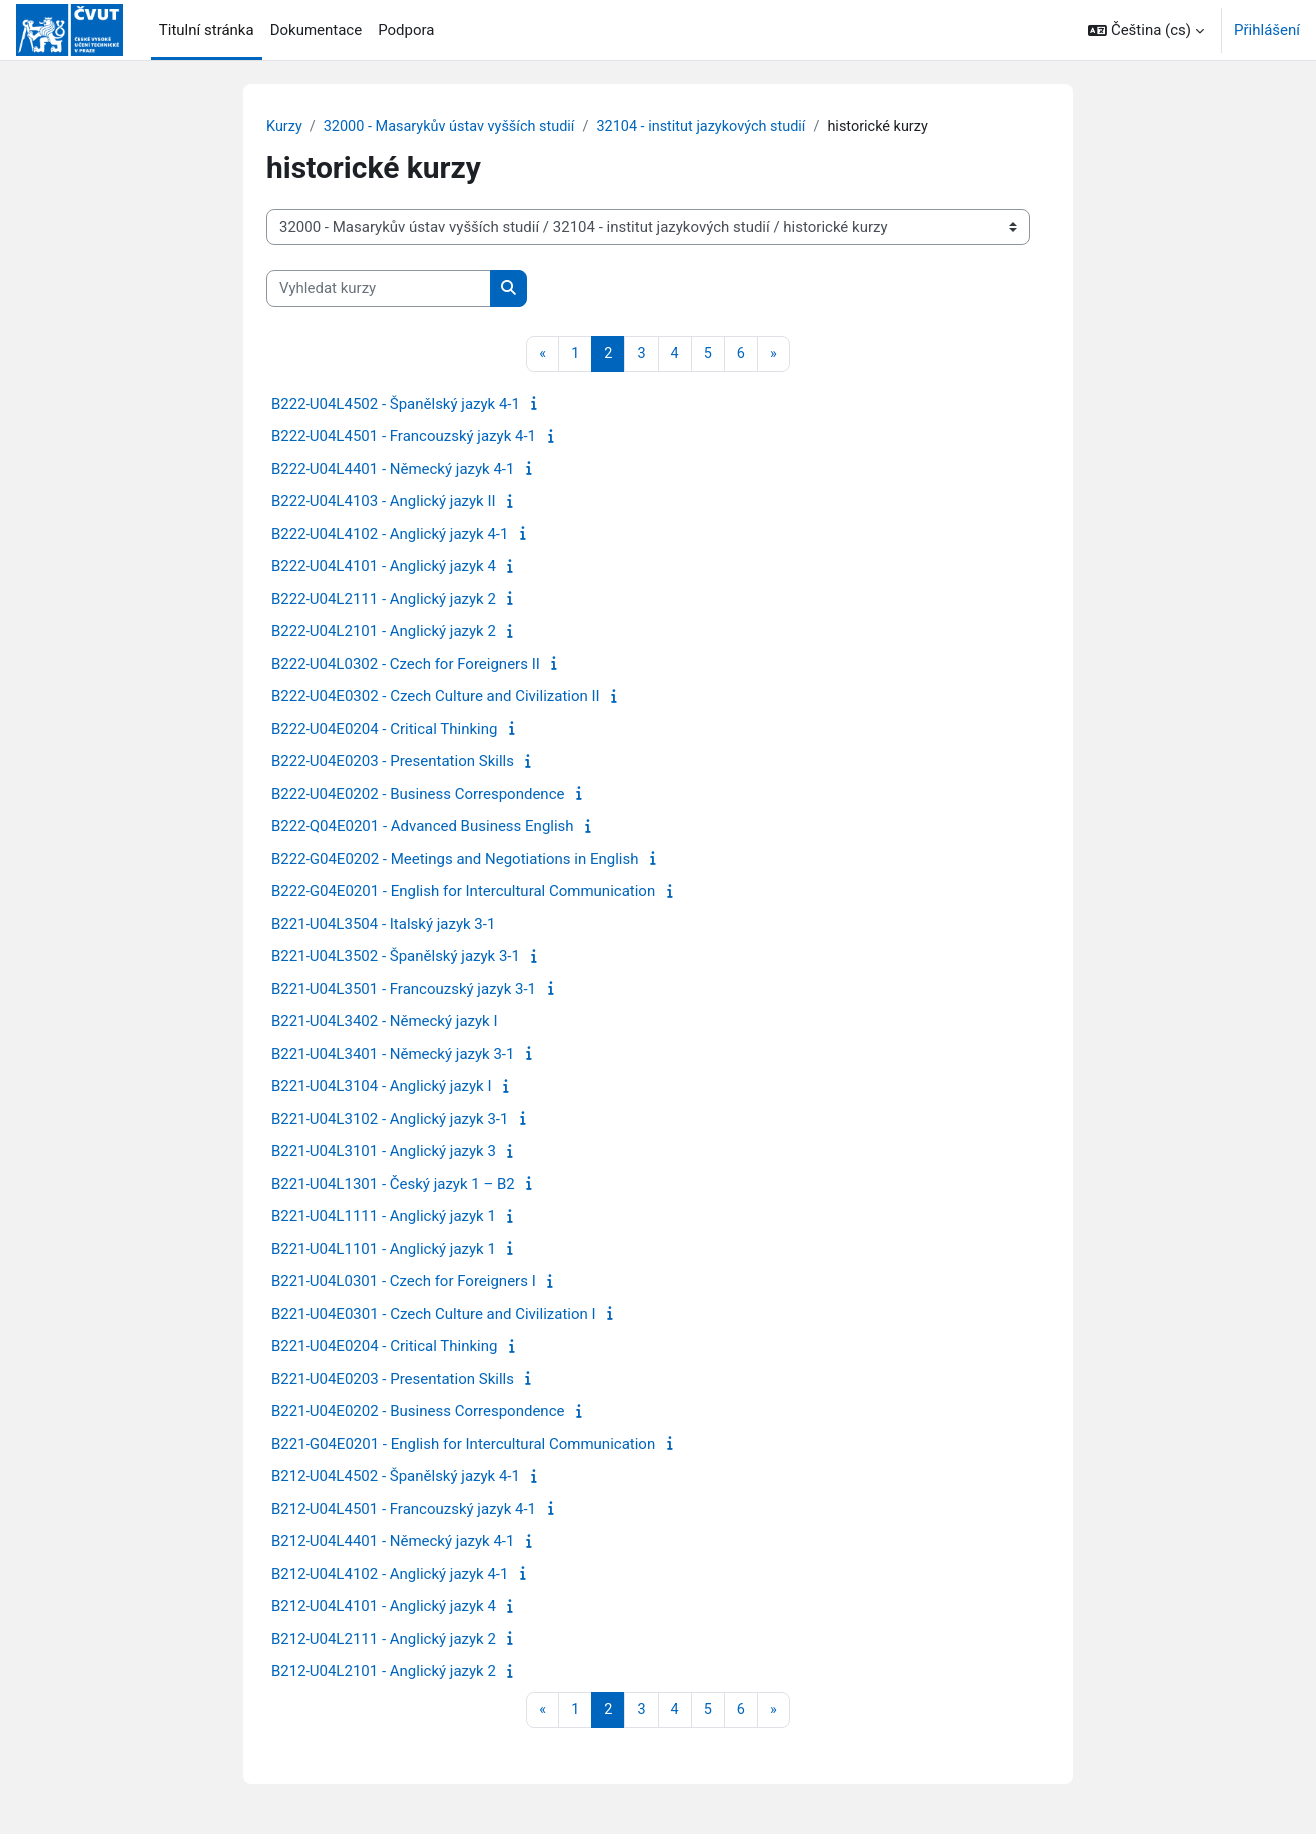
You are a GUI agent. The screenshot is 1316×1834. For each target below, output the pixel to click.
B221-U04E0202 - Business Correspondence (417, 1413)
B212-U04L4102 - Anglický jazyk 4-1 (389, 1575)
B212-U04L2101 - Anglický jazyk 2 (383, 1673)
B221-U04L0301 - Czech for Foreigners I (403, 1283)
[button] (1146, 30)
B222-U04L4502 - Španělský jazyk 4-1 (395, 405)
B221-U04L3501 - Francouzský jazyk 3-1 (403, 990)
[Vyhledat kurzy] (378, 289)
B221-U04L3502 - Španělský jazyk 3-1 (395, 958)
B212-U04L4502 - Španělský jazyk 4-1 (395, 1478)
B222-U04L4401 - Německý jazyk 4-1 (392, 470)
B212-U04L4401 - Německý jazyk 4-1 (392, 1543)
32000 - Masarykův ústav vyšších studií (455, 127)
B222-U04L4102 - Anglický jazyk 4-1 (389, 535)
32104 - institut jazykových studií (716, 127)
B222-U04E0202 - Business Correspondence (417, 795)
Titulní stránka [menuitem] (206, 30)
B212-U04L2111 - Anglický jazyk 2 (383, 1640)
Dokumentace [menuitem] (316, 30)
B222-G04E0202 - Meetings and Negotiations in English (454, 860)
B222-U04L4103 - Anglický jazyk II (383, 503)
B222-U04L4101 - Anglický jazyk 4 (383, 568)
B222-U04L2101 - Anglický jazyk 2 (383, 633)
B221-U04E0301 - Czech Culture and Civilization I (433, 1315)
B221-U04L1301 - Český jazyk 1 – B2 (393, 1185)
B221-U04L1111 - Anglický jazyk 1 (383, 1218)
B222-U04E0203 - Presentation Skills (392, 763)
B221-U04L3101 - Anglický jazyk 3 (383, 1153)
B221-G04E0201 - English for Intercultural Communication (463, 1445)
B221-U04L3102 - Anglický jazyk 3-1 (389, 1120)
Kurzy (284, 127)
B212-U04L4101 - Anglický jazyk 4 (383, 1608)
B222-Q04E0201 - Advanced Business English (422, 828)
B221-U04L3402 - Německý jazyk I (384, 1023)
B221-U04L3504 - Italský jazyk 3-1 (383, 925)
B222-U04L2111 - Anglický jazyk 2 (383, 600)
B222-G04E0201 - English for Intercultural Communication (463, 893)
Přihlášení (1267, 30)
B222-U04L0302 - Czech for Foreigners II (405, 665)
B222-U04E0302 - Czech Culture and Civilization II (435, 698)
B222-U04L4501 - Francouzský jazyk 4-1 (403, 438)
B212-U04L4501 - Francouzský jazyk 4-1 (403, 1510)
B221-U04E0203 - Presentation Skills (392, 1380)
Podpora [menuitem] (406, 30)
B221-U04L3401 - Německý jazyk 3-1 (392, 1055)
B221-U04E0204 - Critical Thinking (384, 1348)
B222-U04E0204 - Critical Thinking (384, 730)
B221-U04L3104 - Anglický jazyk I (381, 1088)
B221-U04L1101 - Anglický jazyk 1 (383, 1250)
